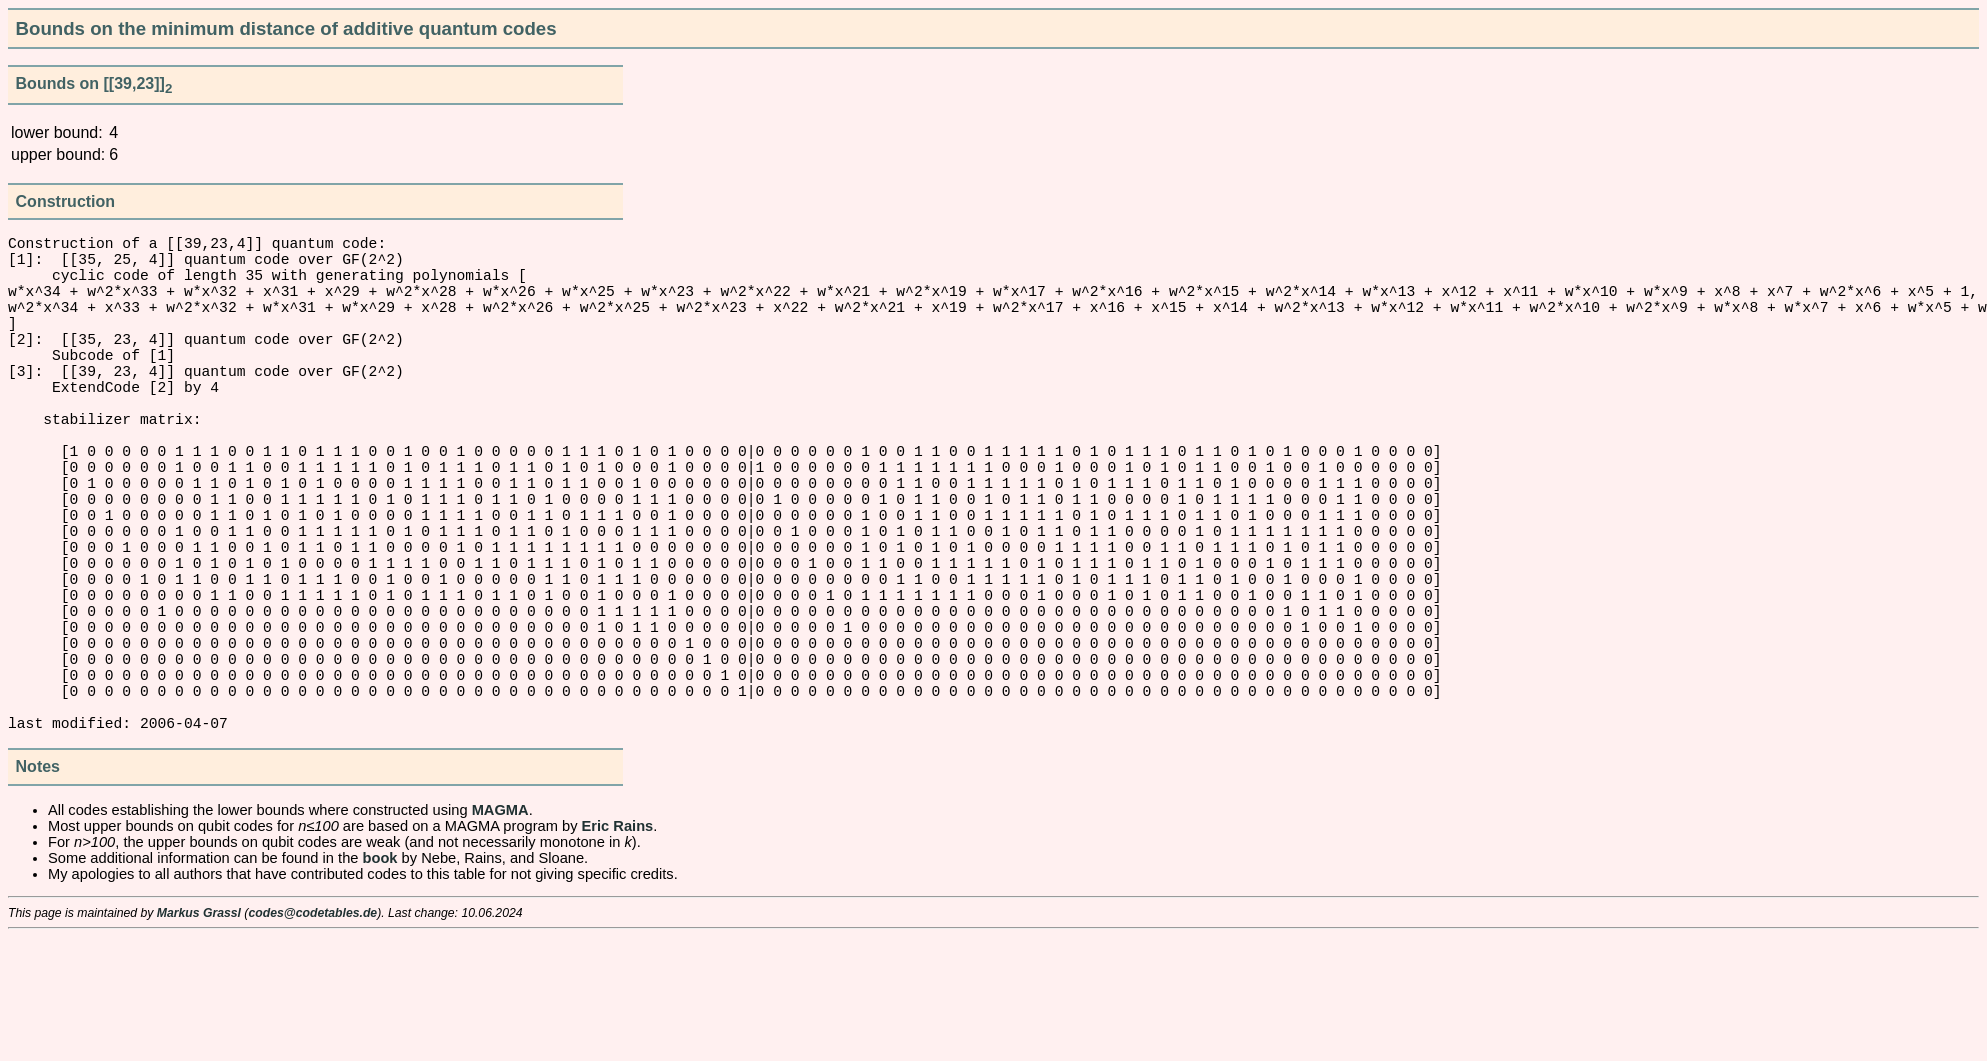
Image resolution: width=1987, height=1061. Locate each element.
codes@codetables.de (312, 1037)
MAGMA (500, 934)
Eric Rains (618, 950)
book (380, 982)
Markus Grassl (199, 1037)
